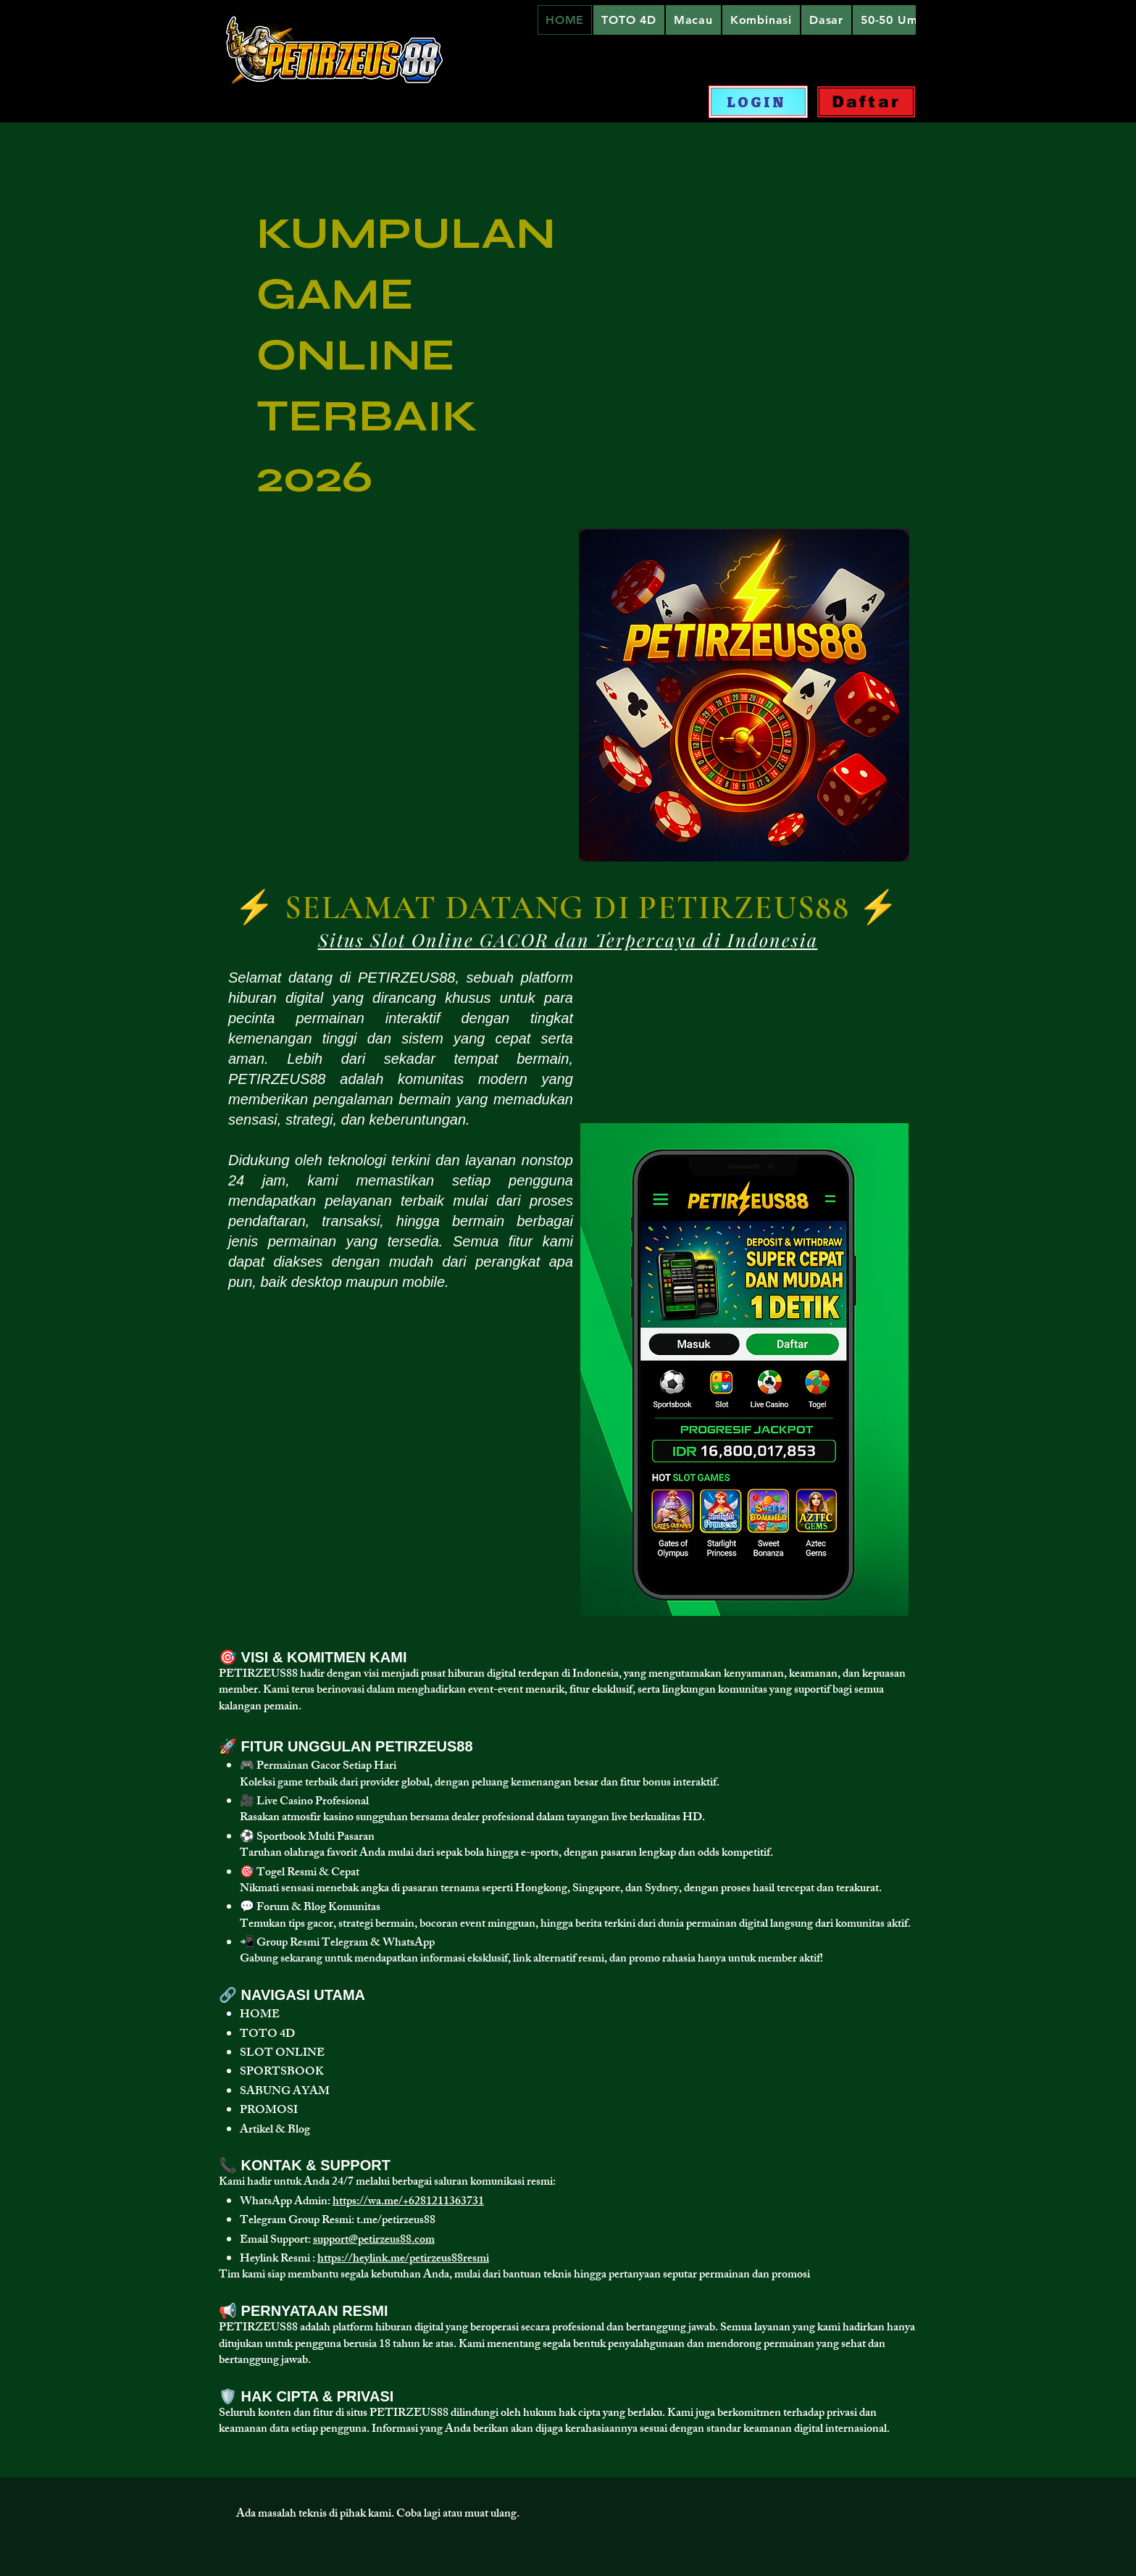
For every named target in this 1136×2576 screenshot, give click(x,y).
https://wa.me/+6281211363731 (408, 2202)
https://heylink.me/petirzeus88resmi (403, 2259)
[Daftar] (866, 102)
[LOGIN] (758, 102)
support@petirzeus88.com (374, 2240)
